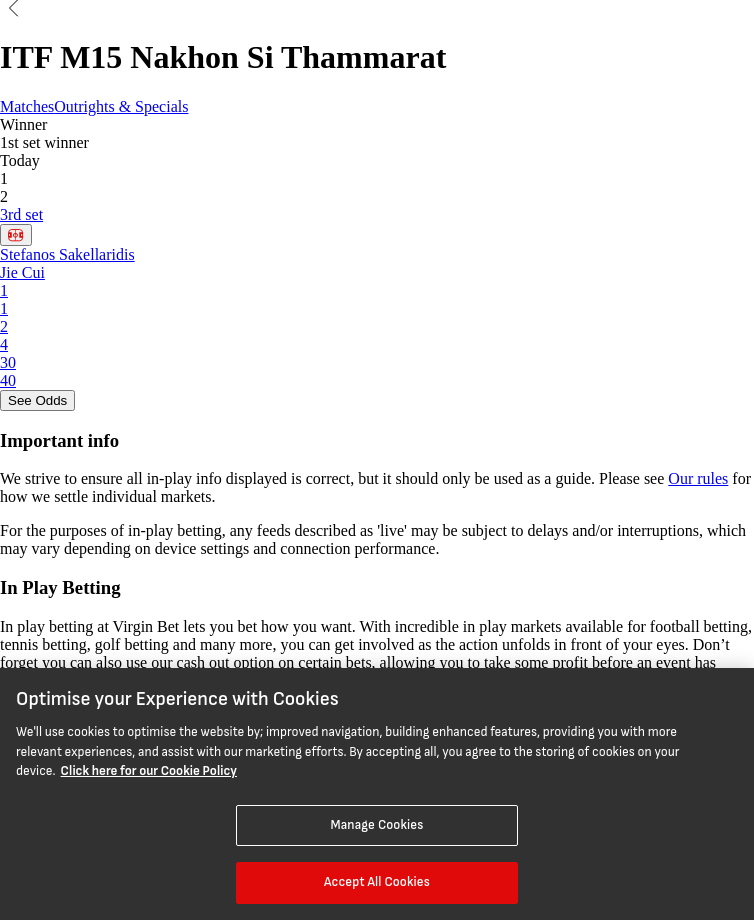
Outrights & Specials (121, 106)
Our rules (698, 478)
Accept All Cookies (377, 882)
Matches (27, 106)
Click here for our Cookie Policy (149, 771)
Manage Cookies (376, 825)
